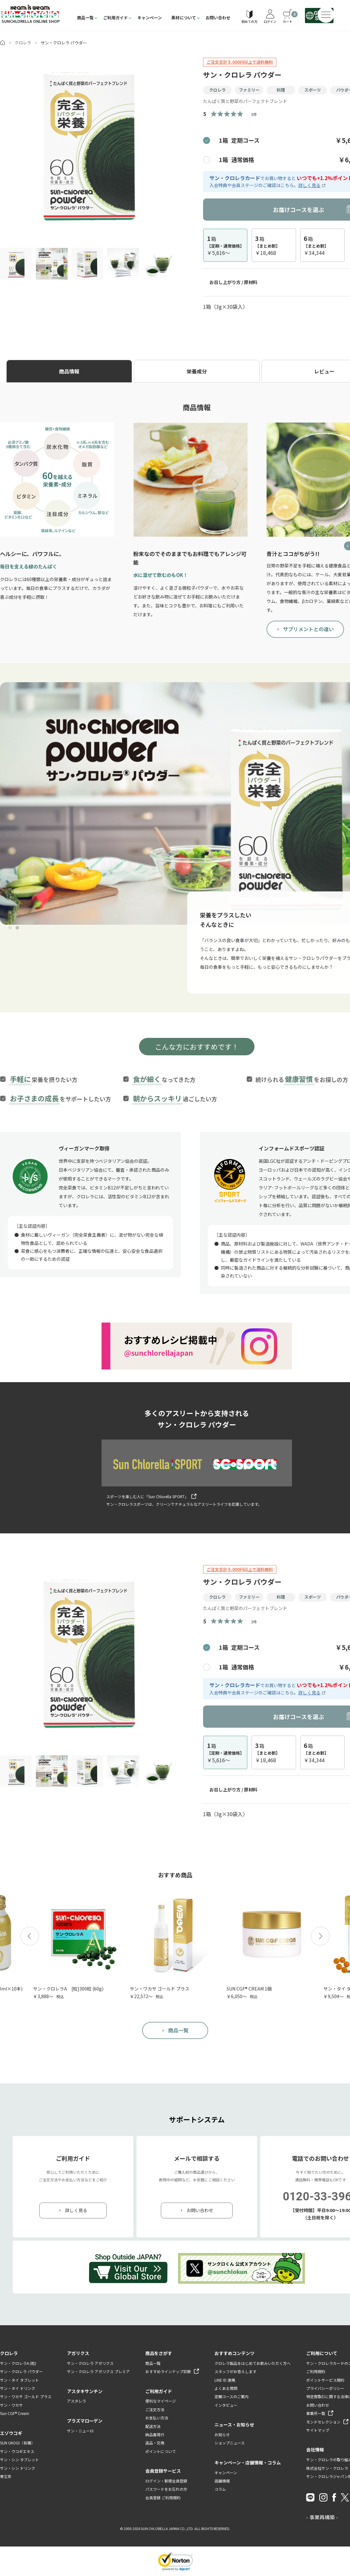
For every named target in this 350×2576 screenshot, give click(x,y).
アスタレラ (76, 2401)
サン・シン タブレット (19, 2459)
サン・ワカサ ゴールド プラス (25, 2396)
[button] (29, 1936)
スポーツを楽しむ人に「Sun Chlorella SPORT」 (147, 1496)
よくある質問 (226, 2388)
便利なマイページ (160, 2401)
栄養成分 (197, 371)
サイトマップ (317, 2430)
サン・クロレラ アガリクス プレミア (98, 2371)
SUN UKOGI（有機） (17, 2442)
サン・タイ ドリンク (17, 2388)
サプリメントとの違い (308, 629)
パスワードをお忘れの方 (166, 2489)
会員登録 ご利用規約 (163, 2497)
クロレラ (23, 43)
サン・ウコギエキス (17, 2451)
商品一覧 (85, 18)
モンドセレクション (323, 2421)
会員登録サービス (163, 2471)
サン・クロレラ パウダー (21, 2371)
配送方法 (153, 2426)
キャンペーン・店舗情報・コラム (248, 2462)
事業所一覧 (315, 2413)
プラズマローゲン (84, 2420)
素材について (183, 18)
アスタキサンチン (84, 2391)
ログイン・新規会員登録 (166, 2480)
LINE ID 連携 (225, 2380)
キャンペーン (149, 18)
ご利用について (321, 2353)
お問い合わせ (218, 18)
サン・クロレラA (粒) (18, 2363)
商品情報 (69, 371)
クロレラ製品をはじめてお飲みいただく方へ (253, 2363)
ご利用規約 (315, 2371)
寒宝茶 (5, 2476)
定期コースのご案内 (231, 2396)
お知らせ (222, 2434)
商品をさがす (158, 2353)
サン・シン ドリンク (17, 2468)
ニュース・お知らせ (234, 2424)
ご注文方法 (154, 2409)
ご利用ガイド (115, 18)
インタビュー (226, 2405)
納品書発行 (154, 2434)
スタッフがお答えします (235, 2371)
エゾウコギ (11, 2433)
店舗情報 (222, 2480)
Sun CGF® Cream (14, 2413)
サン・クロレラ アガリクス (90, 2363)
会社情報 (315, 2449)
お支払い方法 (156, 2417)
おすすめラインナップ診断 (168, 2371)
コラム (220, 2489)
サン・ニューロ (80, 2430)
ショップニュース (230, 2442)
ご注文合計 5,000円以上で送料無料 (240, 62)
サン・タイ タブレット (19, 2380)
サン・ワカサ (11, 2405)
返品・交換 (154, 2442)
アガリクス (78, 2353)
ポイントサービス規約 (325, 2380)
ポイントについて (160, 2451)
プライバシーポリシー (325, 2388)
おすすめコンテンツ (234, 2353)
